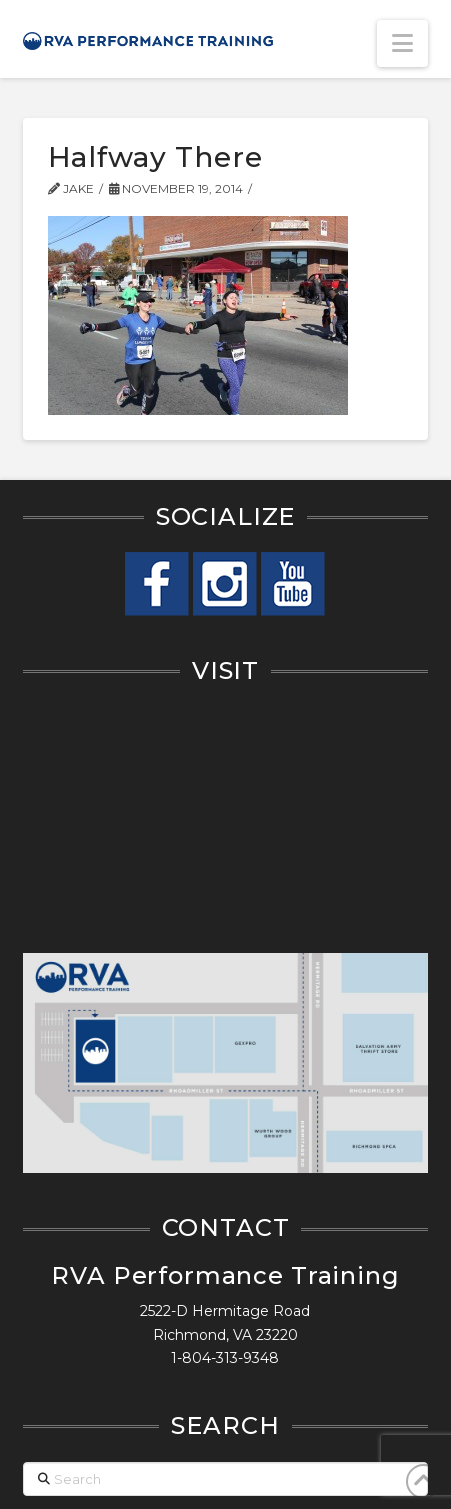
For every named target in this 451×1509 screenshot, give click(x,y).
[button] (402, 43)
